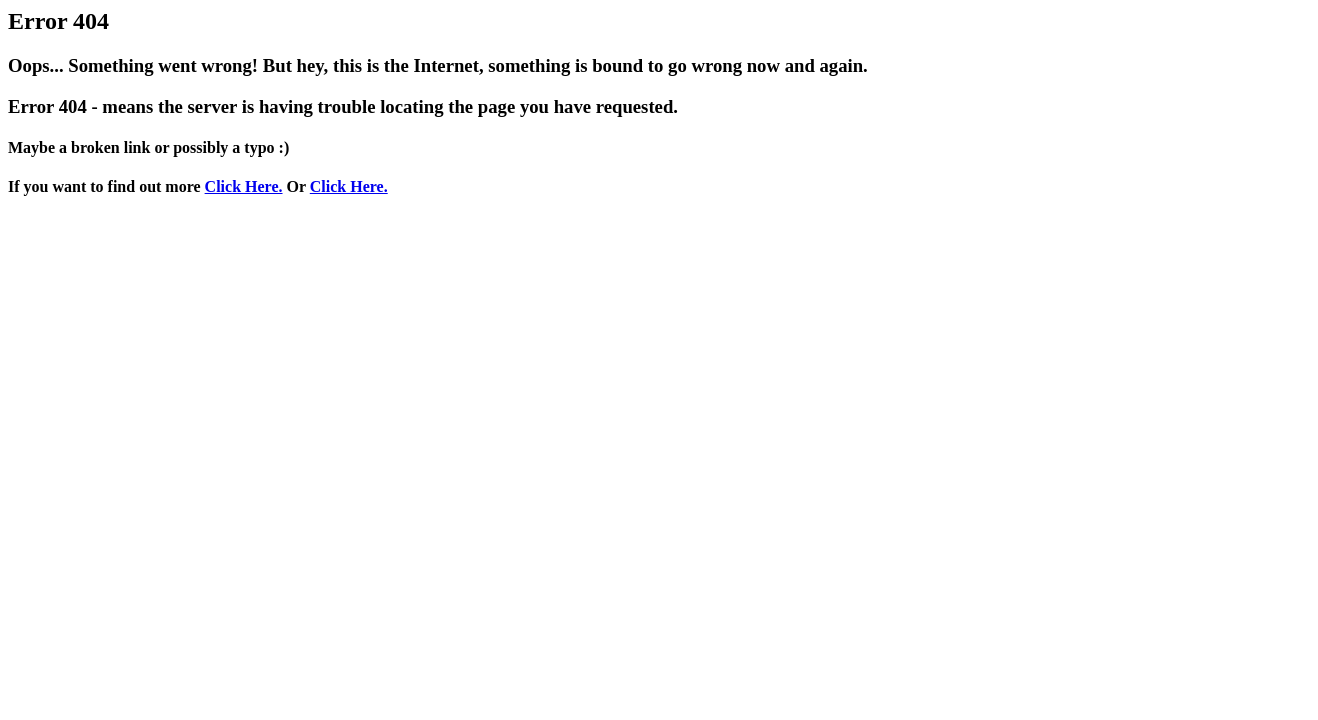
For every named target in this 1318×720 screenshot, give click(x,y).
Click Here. (244, 186)
